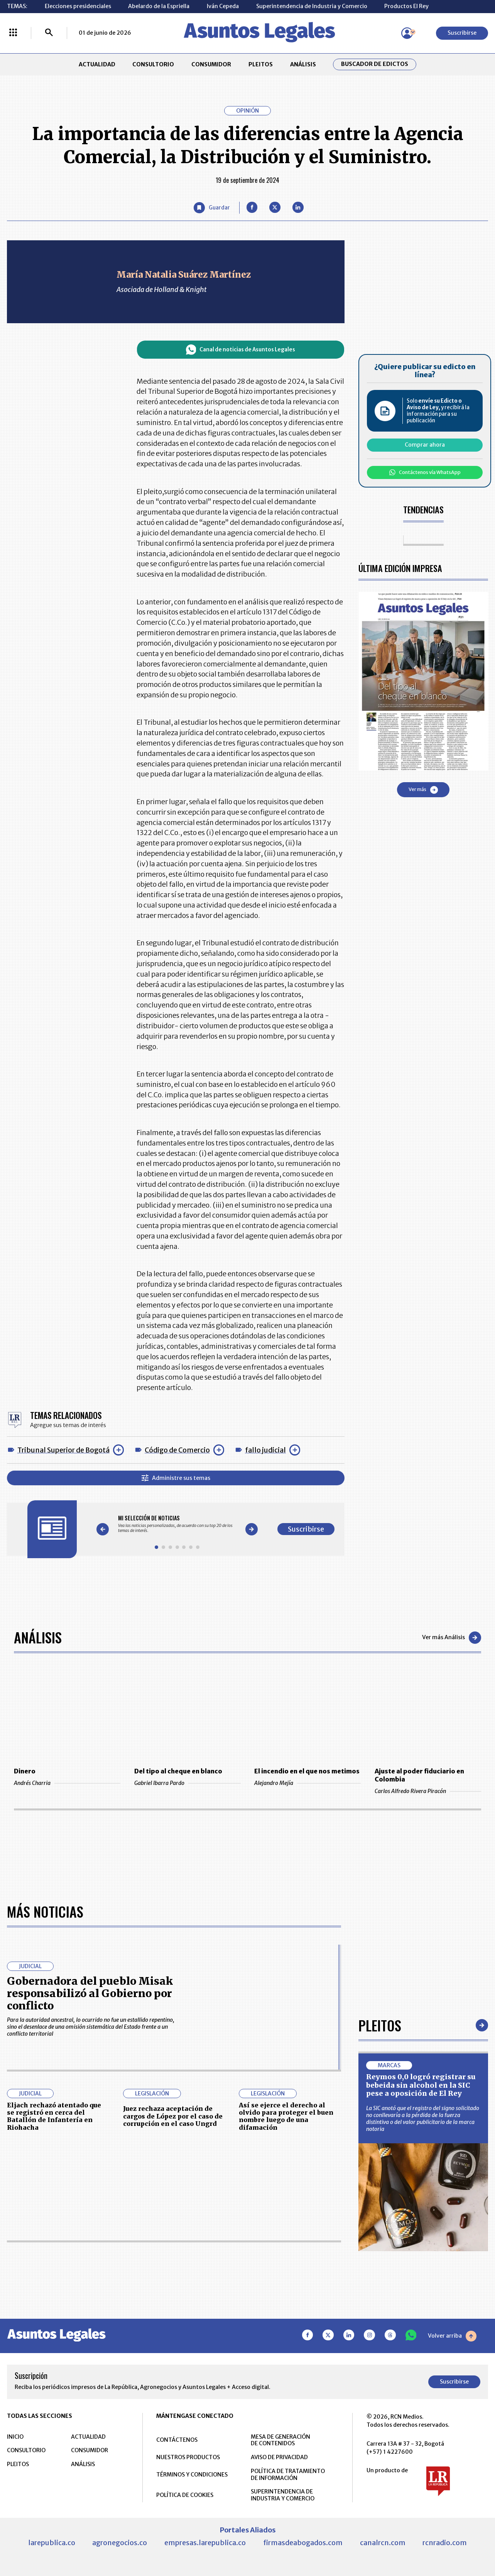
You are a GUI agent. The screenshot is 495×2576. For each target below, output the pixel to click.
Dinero (24, 1771)
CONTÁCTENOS (177, 2439)
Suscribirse (462, 32)
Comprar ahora (425, 444)
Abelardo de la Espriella (158, 6)
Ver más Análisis (451, 1637)
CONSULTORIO (153, 64)
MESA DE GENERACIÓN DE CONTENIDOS (280, 2440)
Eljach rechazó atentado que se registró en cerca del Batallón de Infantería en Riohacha (54, 2116)
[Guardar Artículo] (211, 208)
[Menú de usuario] (407, 33)
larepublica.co (51, 2542)
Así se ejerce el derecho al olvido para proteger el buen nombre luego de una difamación (286, 2116)
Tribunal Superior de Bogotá (63, 1450)
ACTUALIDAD (97, 64)
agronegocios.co (119, 2542)
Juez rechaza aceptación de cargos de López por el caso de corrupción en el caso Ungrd (173, 2116)
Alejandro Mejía (307, 1783)
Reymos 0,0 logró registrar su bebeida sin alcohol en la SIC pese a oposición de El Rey (421, 2085)
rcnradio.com (444, 2542)
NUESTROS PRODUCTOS (188, 2457)
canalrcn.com (382, 2542)
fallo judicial (265, 1450)
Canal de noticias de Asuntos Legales (241, 349)
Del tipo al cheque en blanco (178, 1771)
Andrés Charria (67, 1783)
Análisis (38, 1637)
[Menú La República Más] (13, 33)
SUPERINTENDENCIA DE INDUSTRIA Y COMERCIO (282, 2495)
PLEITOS (260, 64)
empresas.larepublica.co (205, 2542)
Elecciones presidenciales (78, 6)
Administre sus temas (176, 1477)
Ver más (423, 790)
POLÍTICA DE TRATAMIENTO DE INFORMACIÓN (288, 2475)
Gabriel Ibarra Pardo (187, 1783)
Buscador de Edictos (374, 64)
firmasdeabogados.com (303, 2542)
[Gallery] (177, 1524)
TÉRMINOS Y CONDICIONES (192, 2474)
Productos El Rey (406, 6)
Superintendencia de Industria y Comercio (311, 6)
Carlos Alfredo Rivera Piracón (428, 1791)
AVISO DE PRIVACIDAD (279, 2457)
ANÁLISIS (303, 64)
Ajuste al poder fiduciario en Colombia (419, 1775)
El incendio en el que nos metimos (307, 1771)
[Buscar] (49, 33)
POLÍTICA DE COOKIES (184, 2495)
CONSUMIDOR (211, 64)
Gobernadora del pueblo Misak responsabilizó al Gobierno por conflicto (90, 1993)
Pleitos (379, 2025)
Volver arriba (452, 2336)
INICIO (15, 2436)
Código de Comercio (177, 1450)
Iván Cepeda (223, 6)
